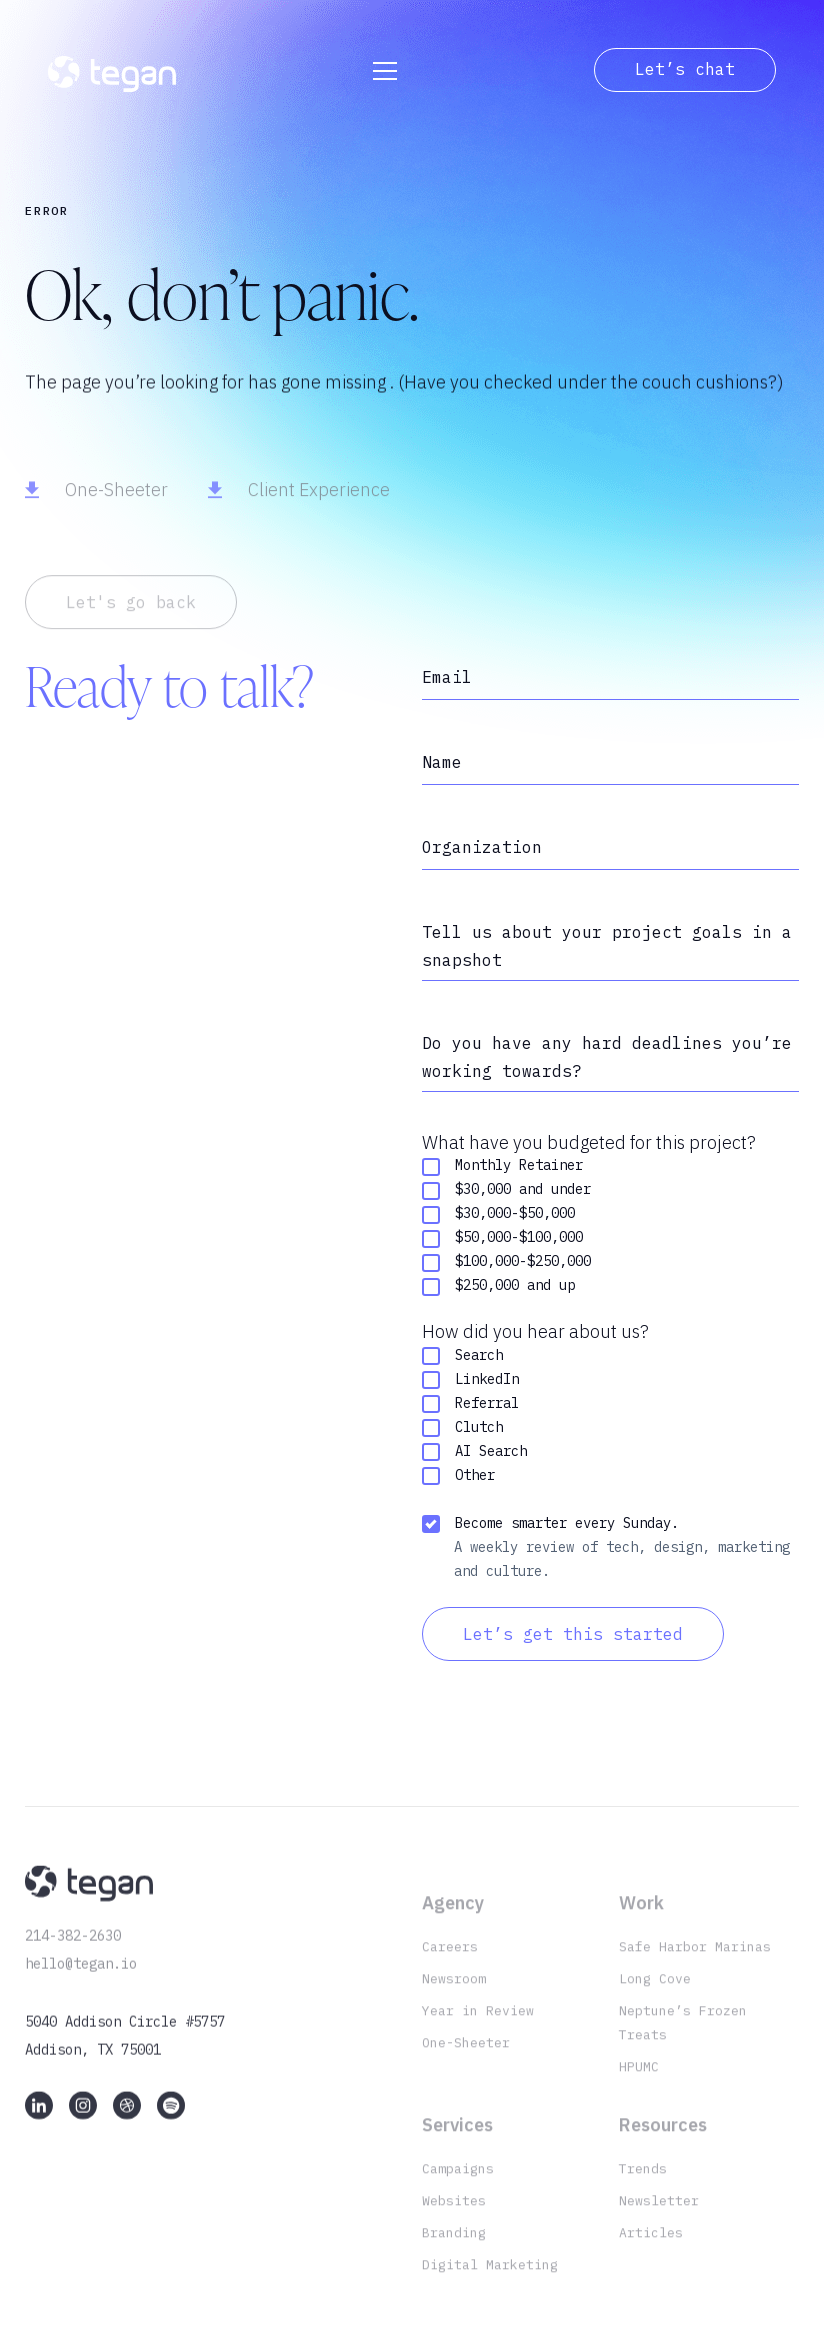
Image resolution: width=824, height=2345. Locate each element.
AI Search (474, 1455)
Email (447, 677)
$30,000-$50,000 (498, 1218)
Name (442, 762)
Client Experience (319, 509)
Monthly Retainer (502, 1170)
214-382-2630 (73, 1952)
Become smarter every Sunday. (550, 1527)
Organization (482, 847)
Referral (470, 1407)
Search (462, 1359)
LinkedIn (470, 1383)
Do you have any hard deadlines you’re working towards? (607, 1059)
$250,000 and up (498, 1290)
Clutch (462, 1431)
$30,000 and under (506, 1194)
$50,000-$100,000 (502, 1242)
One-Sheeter (116, 509)
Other (458, 1479)
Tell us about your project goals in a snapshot (607, 946)
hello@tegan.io (81, 1980)
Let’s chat (685, 69)
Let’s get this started (573, 1638)
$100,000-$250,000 (506, 1266)
